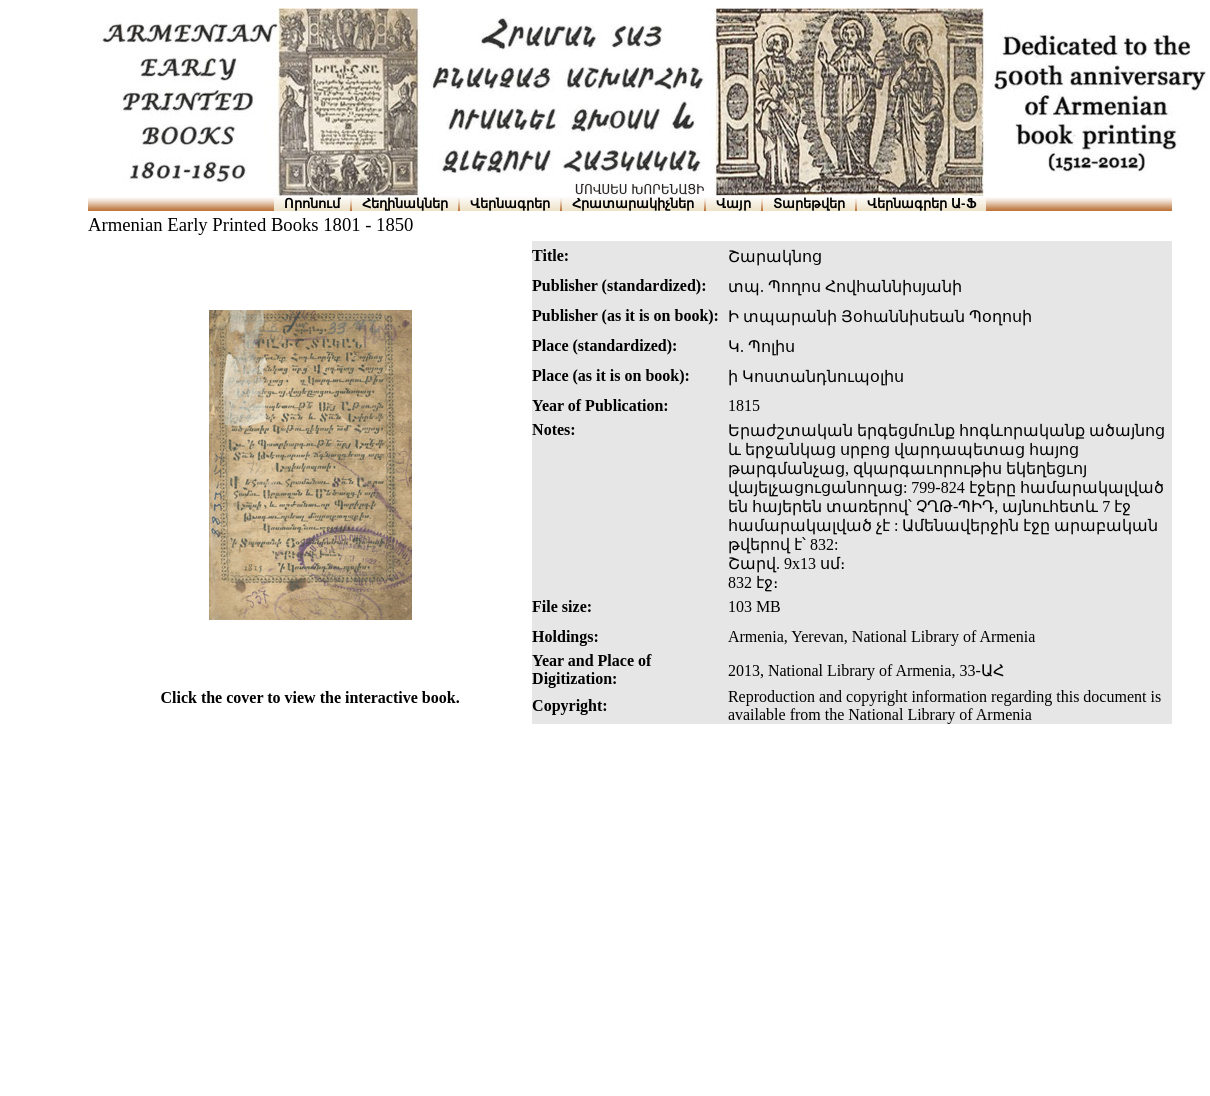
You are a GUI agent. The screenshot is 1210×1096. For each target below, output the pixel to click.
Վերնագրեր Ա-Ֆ (921, 203)
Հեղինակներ (405, 203)
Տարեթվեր (809, 203)
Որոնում (312, 203)
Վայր (733, 203)
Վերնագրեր (510, 203)
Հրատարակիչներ (633, 203)
